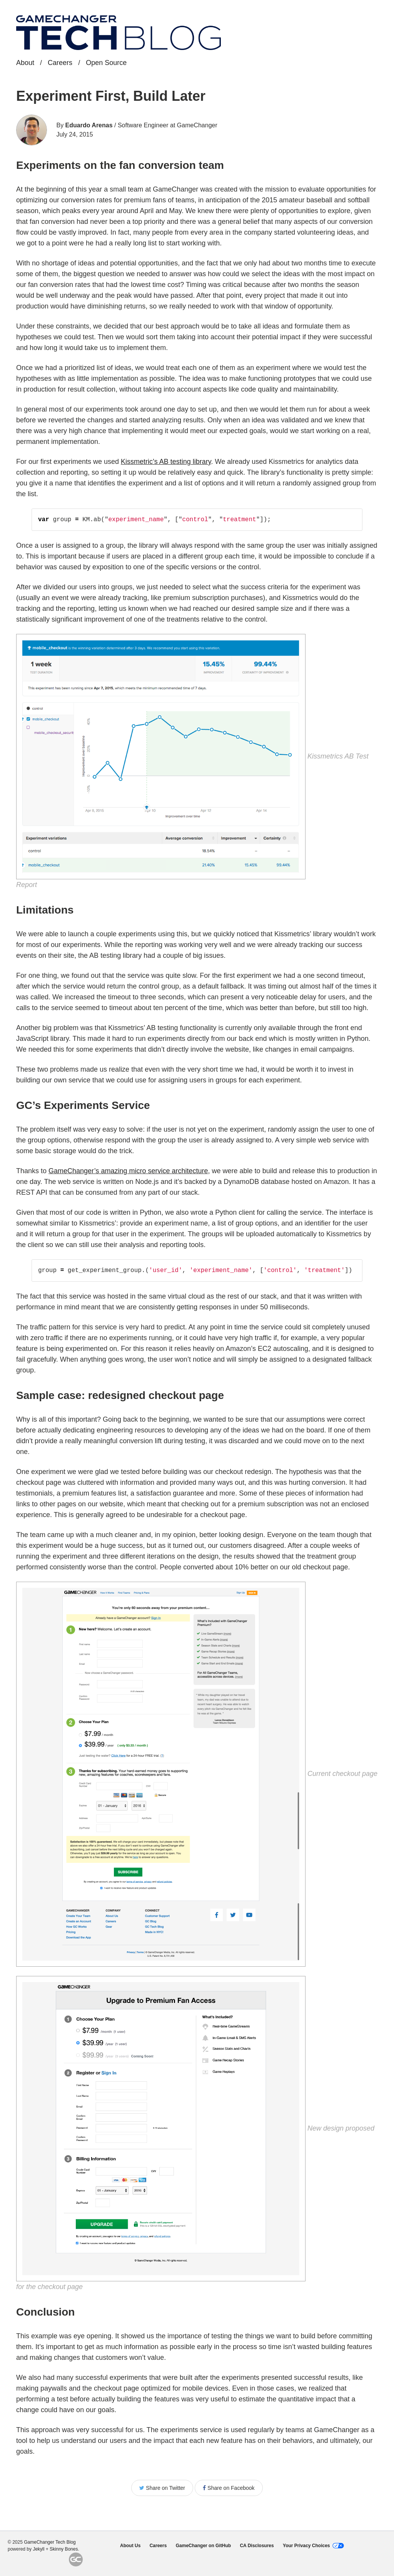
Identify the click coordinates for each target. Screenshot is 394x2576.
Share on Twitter (162, 2488)
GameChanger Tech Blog (50, 2542)
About (25, 63)
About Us (130, 2545)
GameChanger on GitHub (203, 2545)
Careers (60, 63)
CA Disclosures (257, 2545)
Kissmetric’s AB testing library (166, 461)
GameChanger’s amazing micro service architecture (128, 1171)
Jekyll (38, 2549)
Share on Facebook (228, 2488)
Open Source (106, 63)
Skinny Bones (64, 2549)
